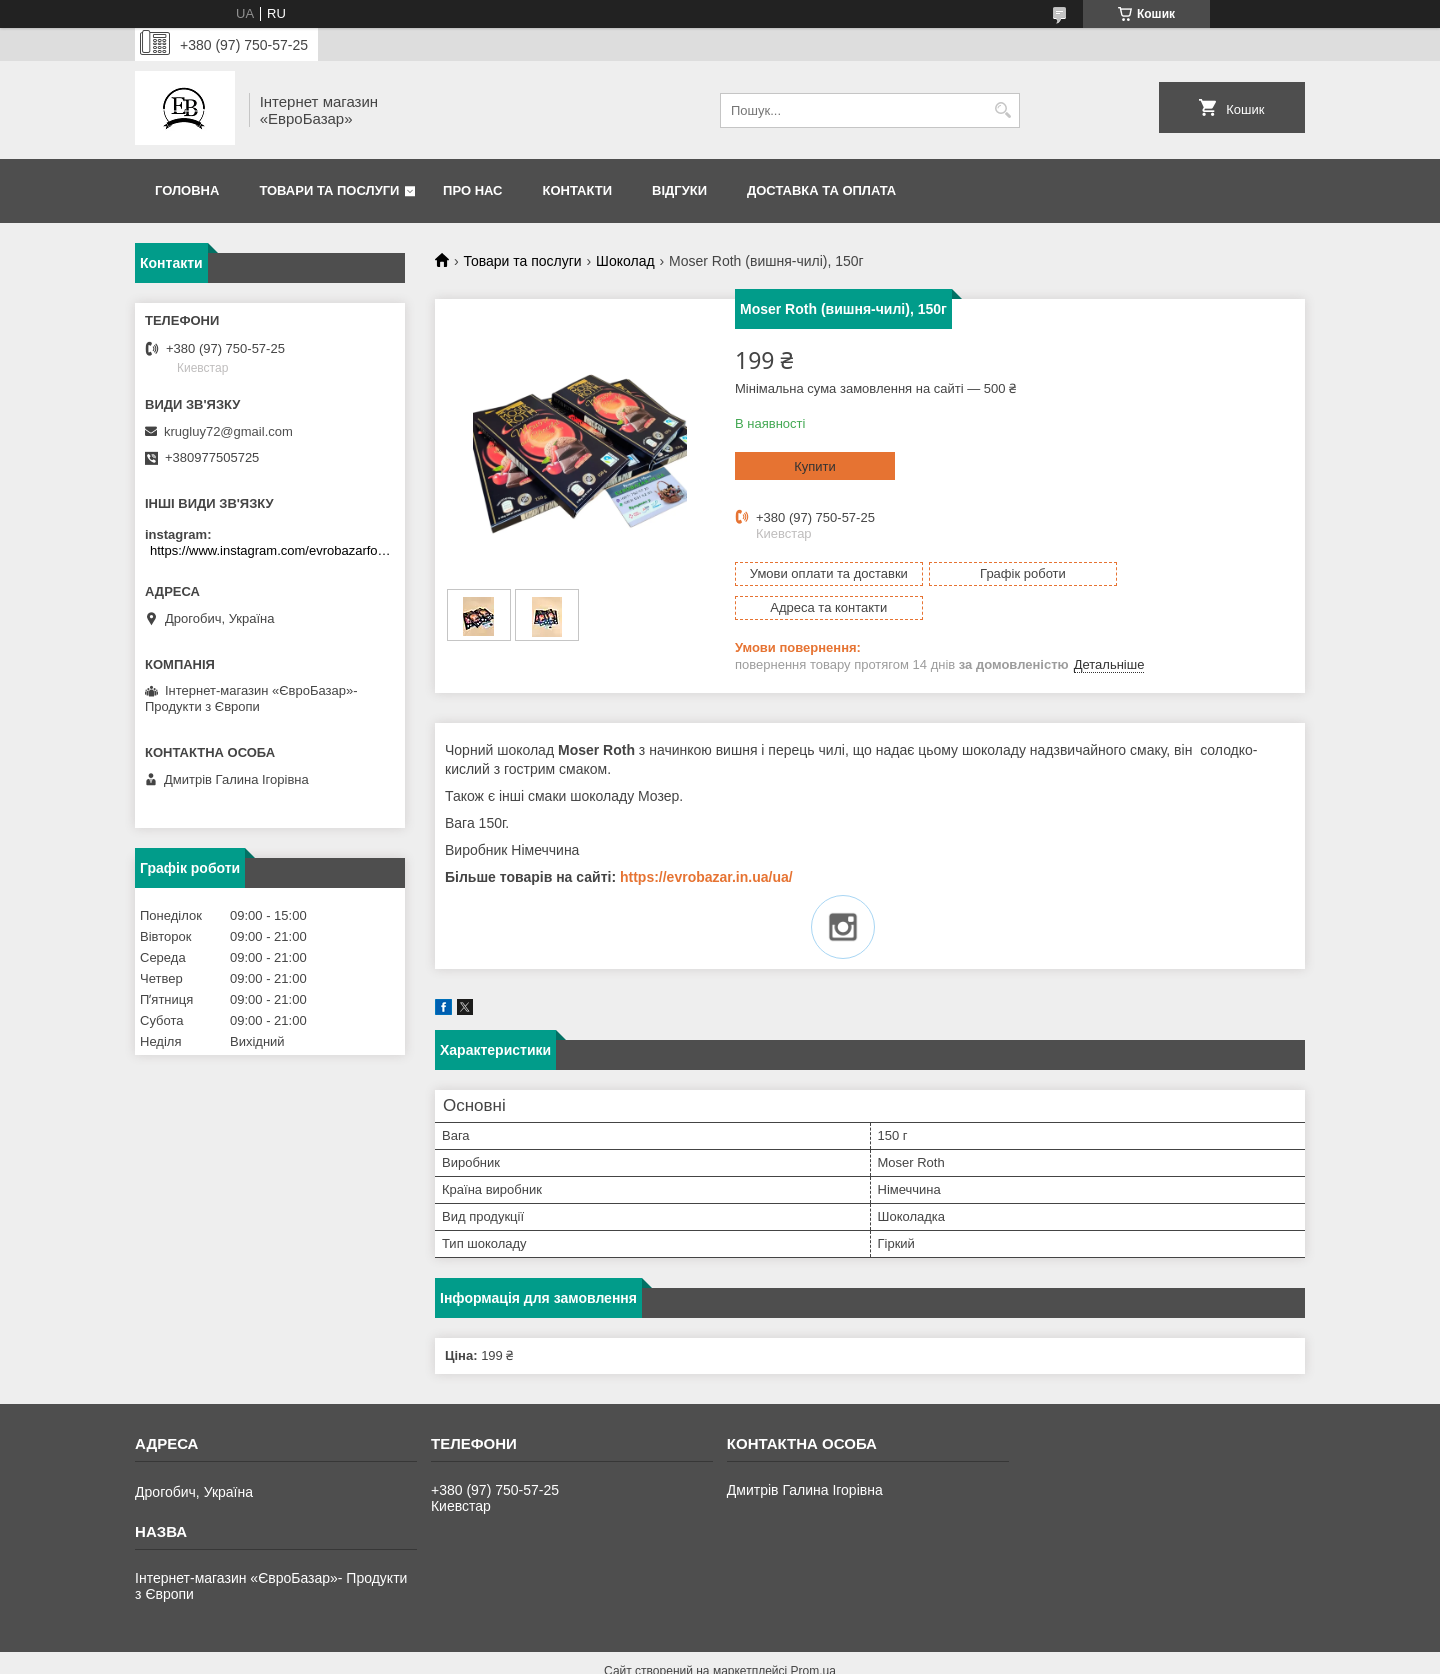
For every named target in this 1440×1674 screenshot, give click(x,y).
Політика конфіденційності (945, 1655)
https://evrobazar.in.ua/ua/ (706, 843)
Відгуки (679, 190)
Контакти (578, 190)
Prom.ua (813, 1637)
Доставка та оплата (821, 190)
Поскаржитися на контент (790, 1655)
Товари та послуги (329, 190)
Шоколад (625, 261)
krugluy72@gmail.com (228, 431)
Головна (187, 190)
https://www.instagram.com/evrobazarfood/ (272, 550)
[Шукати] (1002, 110)
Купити (815, 466)
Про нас (472, 190)
